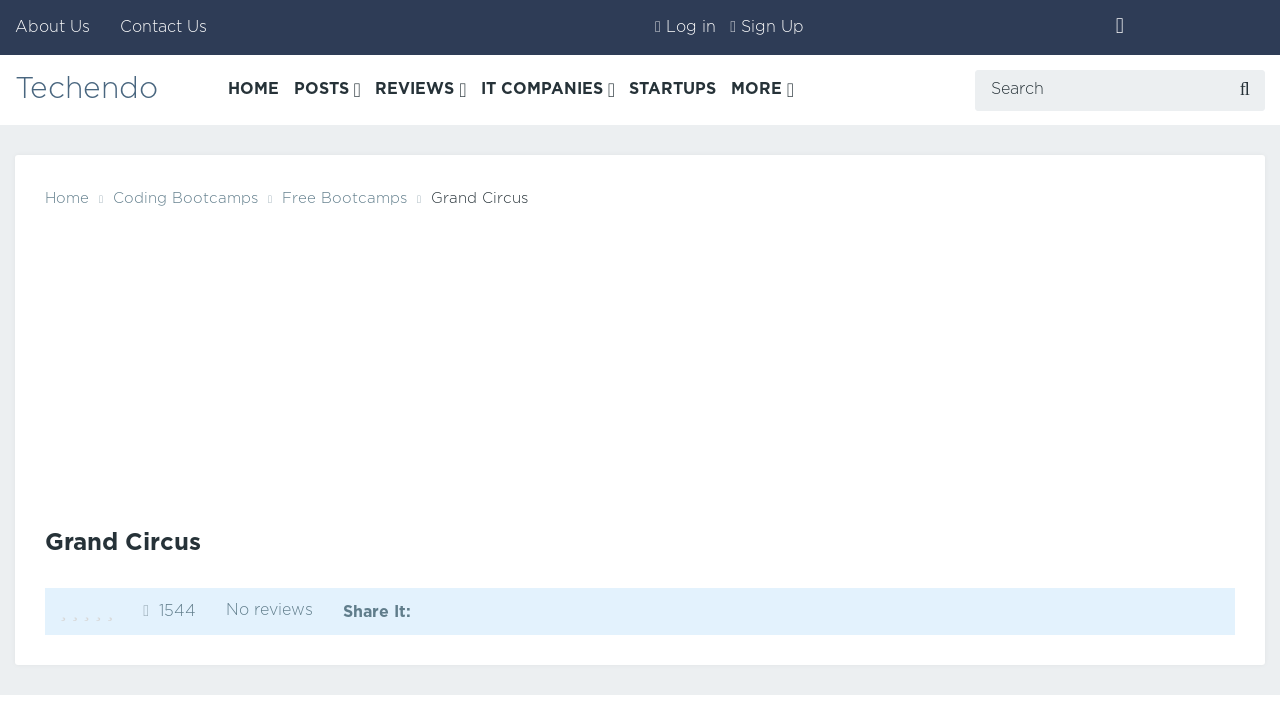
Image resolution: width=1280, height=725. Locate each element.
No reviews (269, 610)
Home (67, 198)
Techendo (86, 89)
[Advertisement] (640, 363)
